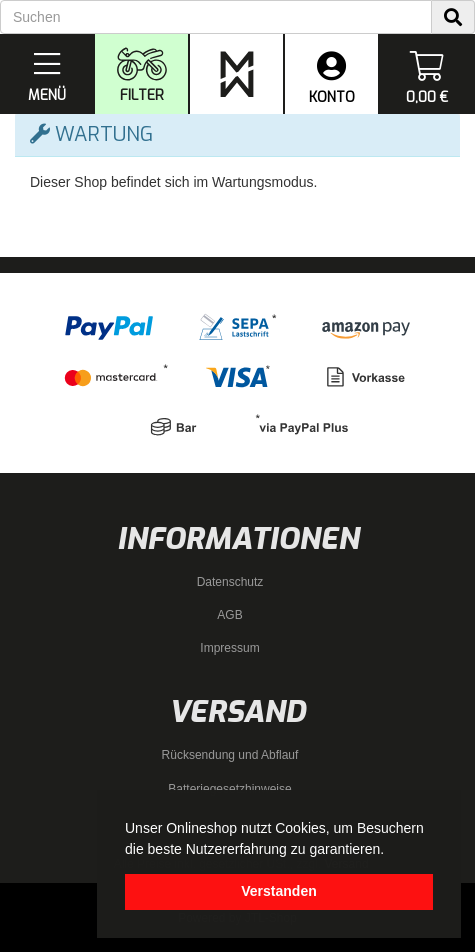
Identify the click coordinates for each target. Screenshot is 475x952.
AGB (229, 615)
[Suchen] (216, 17)
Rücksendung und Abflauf (230, 755)
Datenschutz (230, 582)
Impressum (229, 648)
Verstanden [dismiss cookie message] (278, 891)
